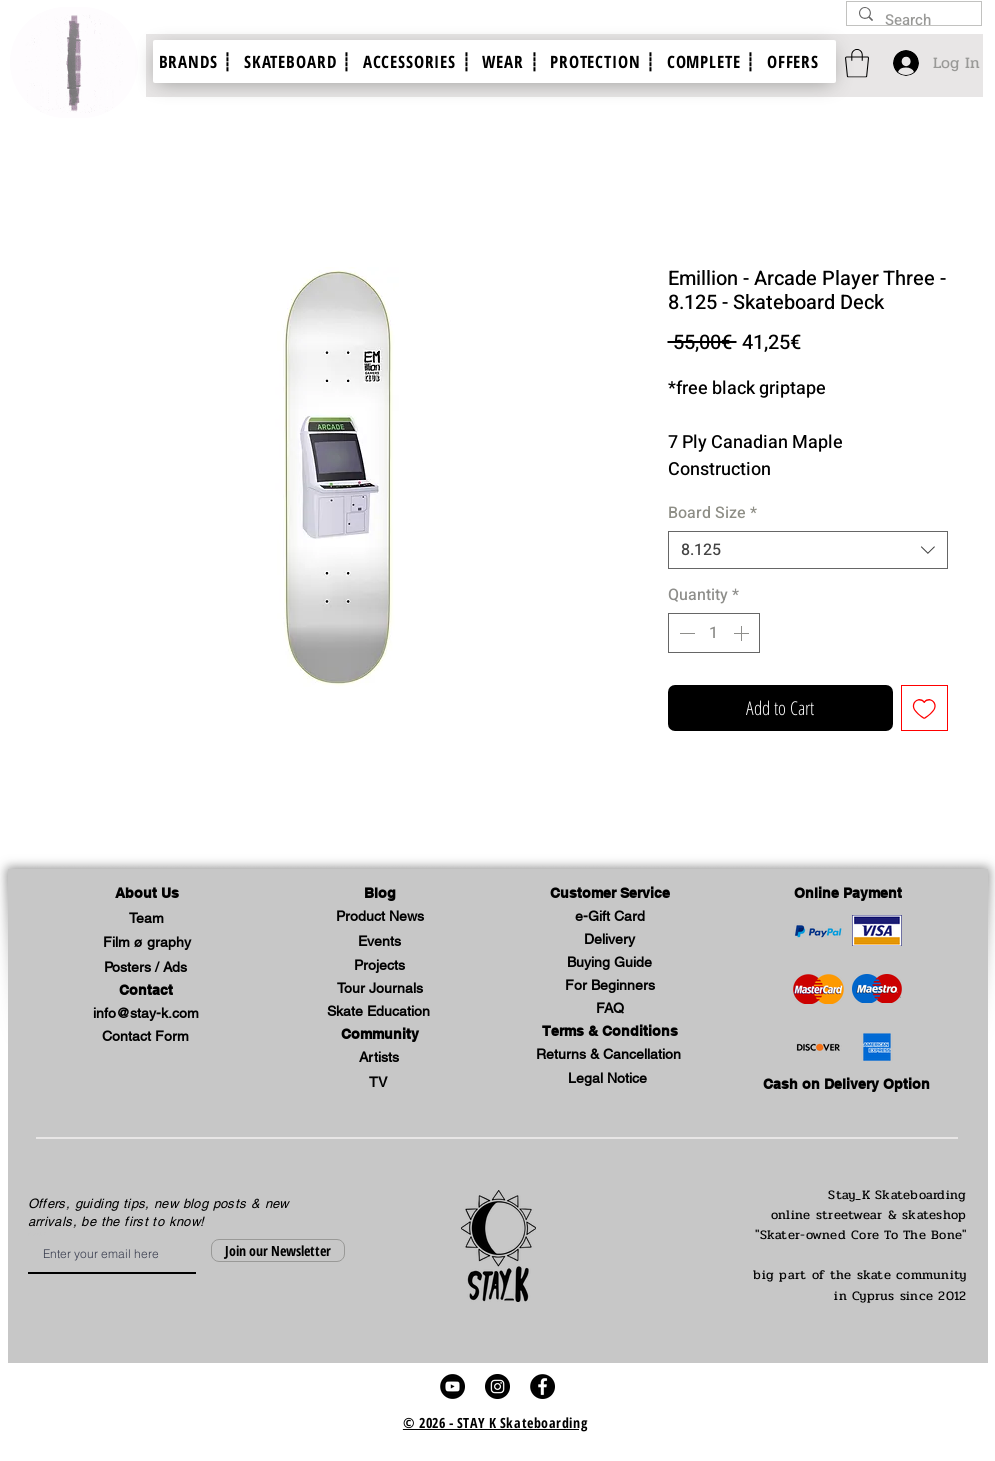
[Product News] (380, 917)
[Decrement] (685, 633)
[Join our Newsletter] (278, 1250)
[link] (857, 63)
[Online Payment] (848, 894)
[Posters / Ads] (146, 968)
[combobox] (808, 550)
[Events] (380, 942)
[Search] (912, 20)
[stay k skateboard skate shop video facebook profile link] (542, 1386)
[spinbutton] (714, 633)
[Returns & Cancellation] (609, 1055)
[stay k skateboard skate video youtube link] (452, 1386)
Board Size (712, 513)
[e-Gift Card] (610, 917)
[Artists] (379, 1058)
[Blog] (380, 894)
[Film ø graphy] (147, 943)
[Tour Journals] (380, 989)
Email (35, 1234)
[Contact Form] (146, 1037)
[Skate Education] (379, 1012)
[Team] (147, 919)
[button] (147, 894)
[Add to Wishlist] (924, 708)
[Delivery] (610, 940)
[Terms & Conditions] (610, 1032)
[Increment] (743, 633)
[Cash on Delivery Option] (847, 1085)
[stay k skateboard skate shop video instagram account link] (497, 1386)
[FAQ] (610, 1009)
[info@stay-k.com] (146, 1014)
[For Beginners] (610, 986)
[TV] (378, 1083)
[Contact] (146, 991)
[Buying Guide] (610, 963)
